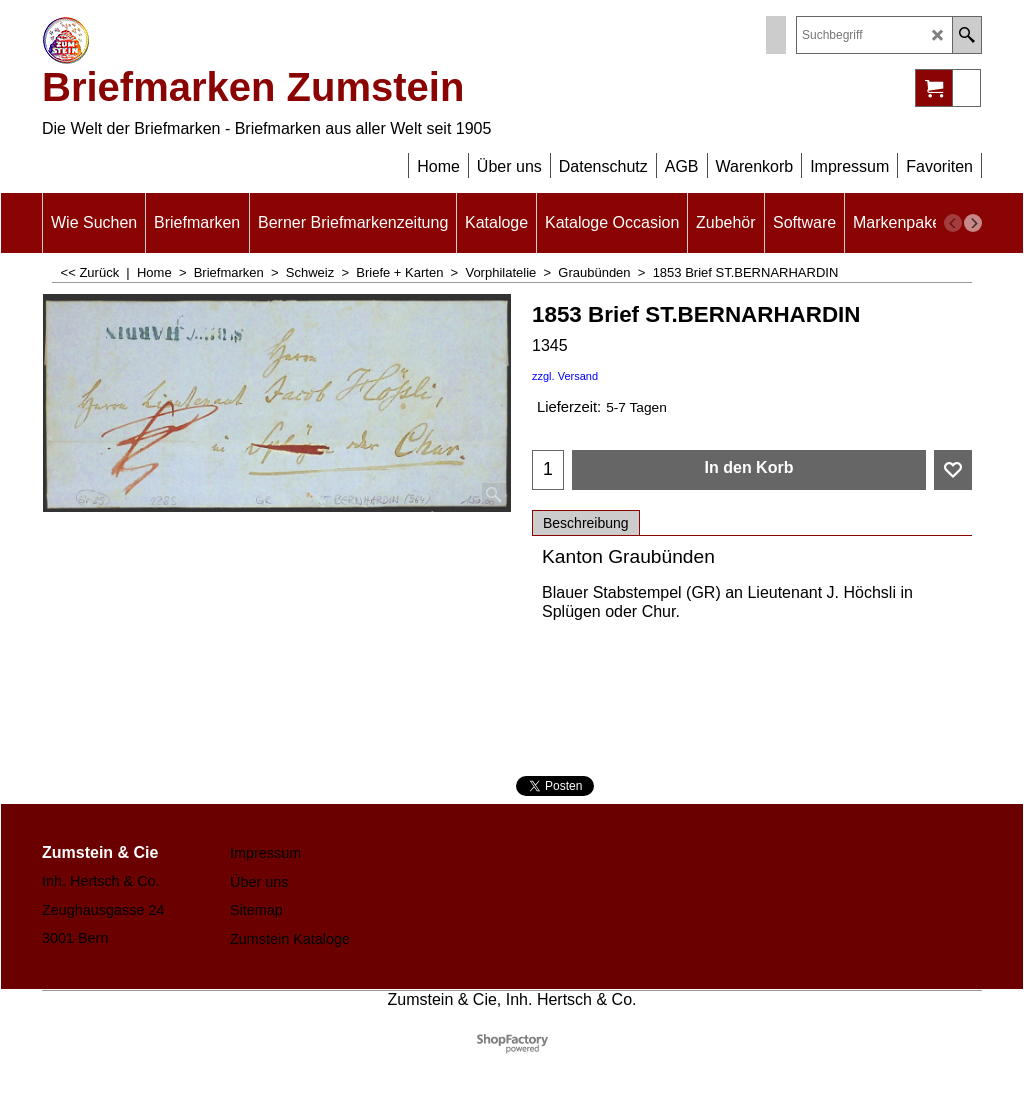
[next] (973, 223)
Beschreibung (586, 523)
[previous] (953, 223)
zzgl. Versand (565, 376)
